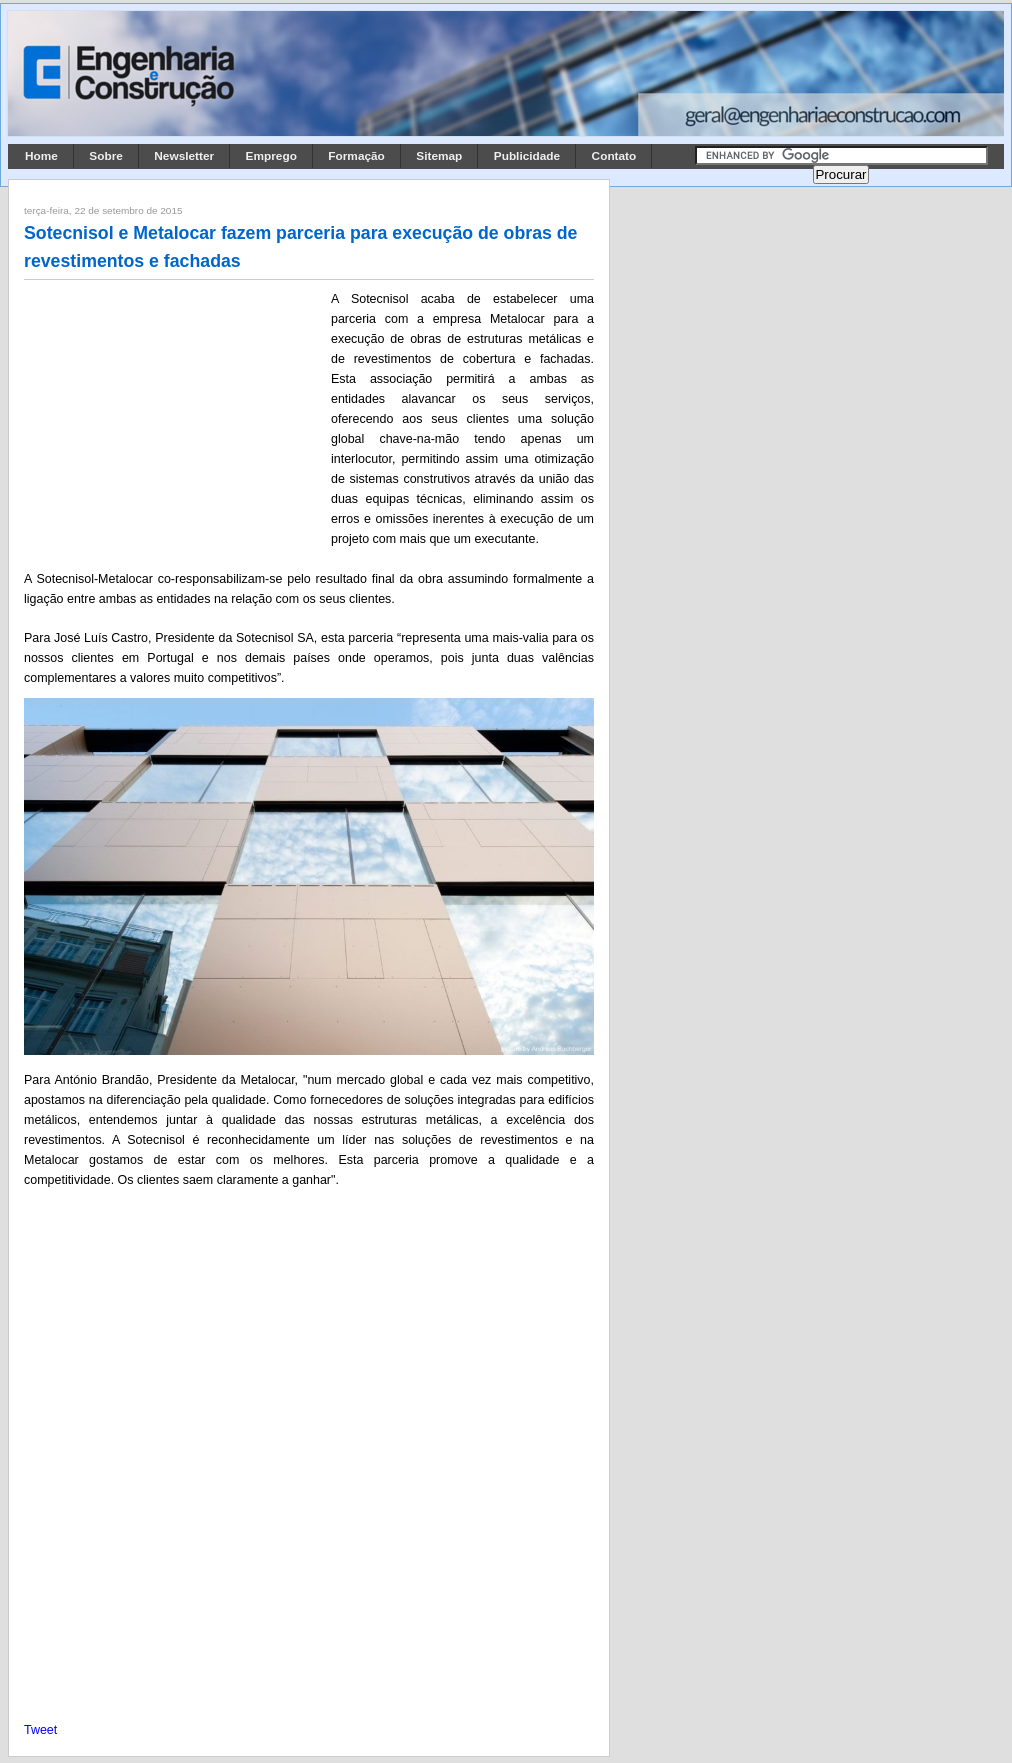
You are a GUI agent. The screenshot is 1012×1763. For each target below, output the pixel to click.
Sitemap (439, 156)
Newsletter (184, 156)
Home (41, 156)
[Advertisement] (174, 421)
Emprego (271, 156)
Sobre (106, 156)
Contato (614, 156)
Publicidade (527, 156)
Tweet (40, 1730)
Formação (356, 156)
